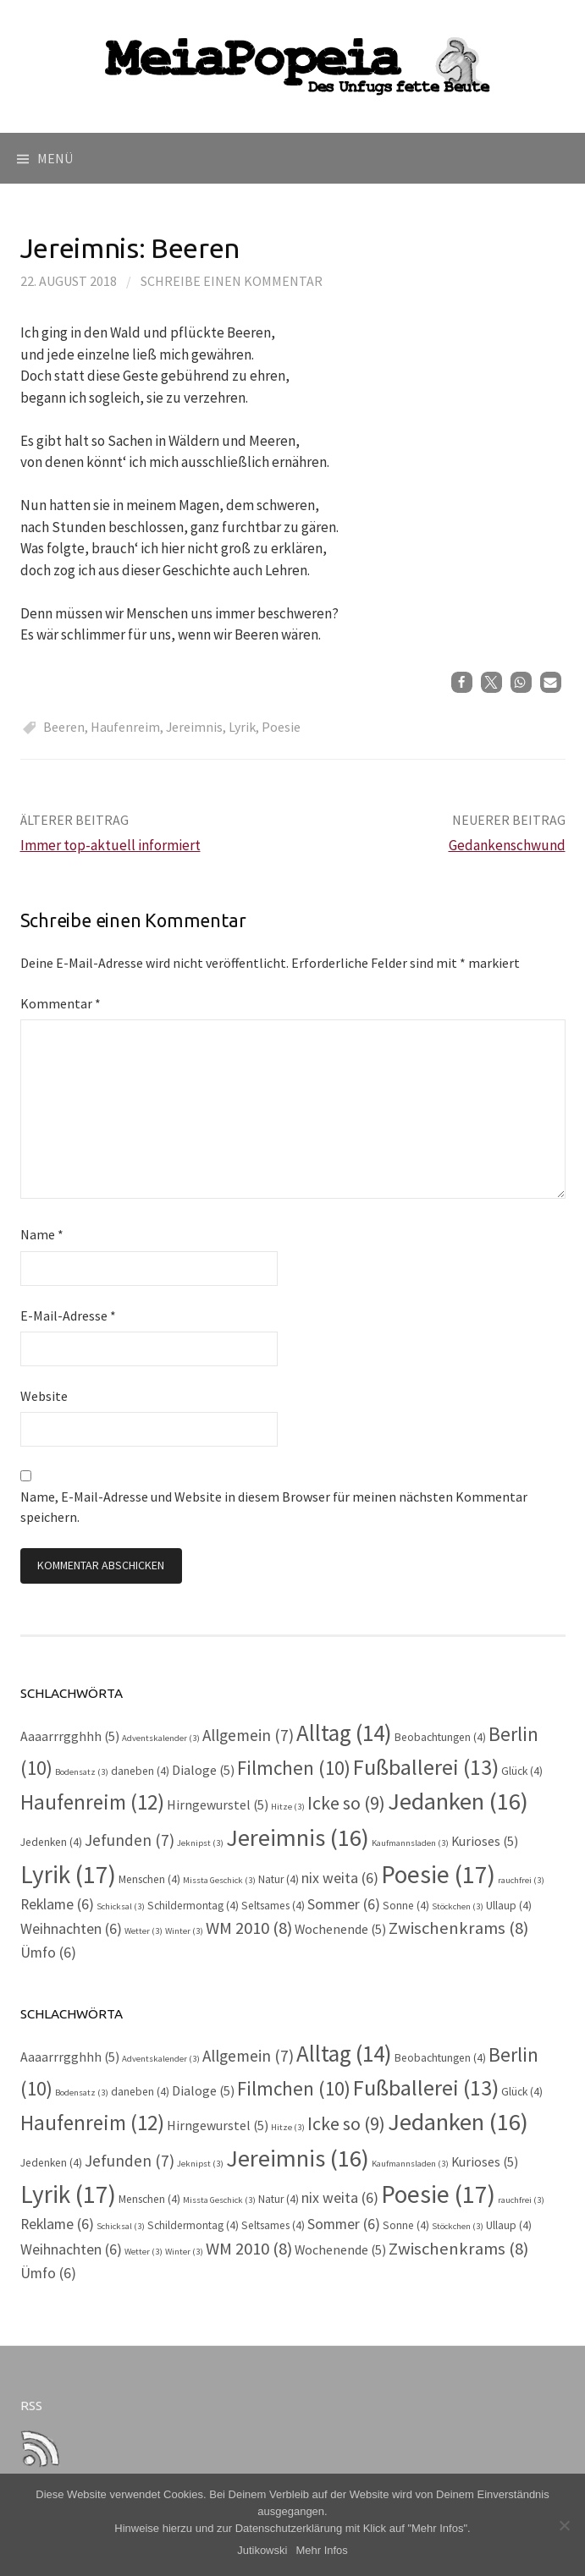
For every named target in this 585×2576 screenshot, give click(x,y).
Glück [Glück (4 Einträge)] (522, 1771)
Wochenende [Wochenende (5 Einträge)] (340, 1929)
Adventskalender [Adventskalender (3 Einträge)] (161, 1738)
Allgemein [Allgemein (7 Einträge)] (248, 1735)
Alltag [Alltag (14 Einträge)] (344, 1732)
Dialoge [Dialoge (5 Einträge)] (203, 1770)
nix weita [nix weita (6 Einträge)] (339, 1878)
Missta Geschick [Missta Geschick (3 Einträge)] (219, 1880)
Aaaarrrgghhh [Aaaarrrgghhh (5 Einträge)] (69, 1736)
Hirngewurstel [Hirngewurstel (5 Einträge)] (217, 1805)
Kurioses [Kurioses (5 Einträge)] (484, 1841)
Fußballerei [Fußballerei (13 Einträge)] (426, 1767)
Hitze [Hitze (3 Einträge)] (288, 1806)
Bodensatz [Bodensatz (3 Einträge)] (81, 1771)
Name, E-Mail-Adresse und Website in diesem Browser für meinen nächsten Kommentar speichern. (273, 1506)
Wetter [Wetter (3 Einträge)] (143, 1930)
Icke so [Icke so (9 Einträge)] (346, 1803)
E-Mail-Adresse (68, 1315)
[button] (461, 682)
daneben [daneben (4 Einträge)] (140, 1771)
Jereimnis (194, 726)
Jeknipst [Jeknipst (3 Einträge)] (200, 1842)
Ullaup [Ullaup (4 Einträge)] (509, 1905)
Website (44, 1395)
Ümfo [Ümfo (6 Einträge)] (48, 1952)
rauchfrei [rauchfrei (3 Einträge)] (521, 1880)
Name (41, 1234)
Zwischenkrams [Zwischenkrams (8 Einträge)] (458, 1928)
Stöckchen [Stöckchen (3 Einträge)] (457, 1906)
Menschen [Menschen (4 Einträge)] (149, 1879)
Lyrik (242, 726)
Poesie (281, 726)
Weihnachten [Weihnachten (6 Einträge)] (71, 1929)
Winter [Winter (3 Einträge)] (184, 1930)
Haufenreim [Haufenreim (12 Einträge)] (92, 1801)
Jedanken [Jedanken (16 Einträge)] (458, 1801)
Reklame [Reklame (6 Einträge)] (57, 1904)
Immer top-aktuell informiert (110, 845)
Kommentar (60, 1003)
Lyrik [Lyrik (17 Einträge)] (68, 1874)
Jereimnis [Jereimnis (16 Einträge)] (297, 1837)
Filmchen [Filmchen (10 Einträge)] (293, 1767)
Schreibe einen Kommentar (232, 280)
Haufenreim (125, 726)
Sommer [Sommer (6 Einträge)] (343, 1904)
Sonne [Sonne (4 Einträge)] (406, 1905)
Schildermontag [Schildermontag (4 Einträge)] (193, 1905)
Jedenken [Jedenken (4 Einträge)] (51, 1842)
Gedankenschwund (507, 845)
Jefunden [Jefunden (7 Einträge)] (129, 1840)
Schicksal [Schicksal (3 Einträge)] (121, 1906)
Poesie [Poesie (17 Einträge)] (438, 1874)
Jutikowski (262, 2550)
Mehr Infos (321, 2550)
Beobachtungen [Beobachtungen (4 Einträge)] (440, 1737)
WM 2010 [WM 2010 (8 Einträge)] (249, 1928)
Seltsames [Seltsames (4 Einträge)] (273, 1905)
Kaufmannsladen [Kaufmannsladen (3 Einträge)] (410, 1842)
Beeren (64, 726)
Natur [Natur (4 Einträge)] (278, 1879)
